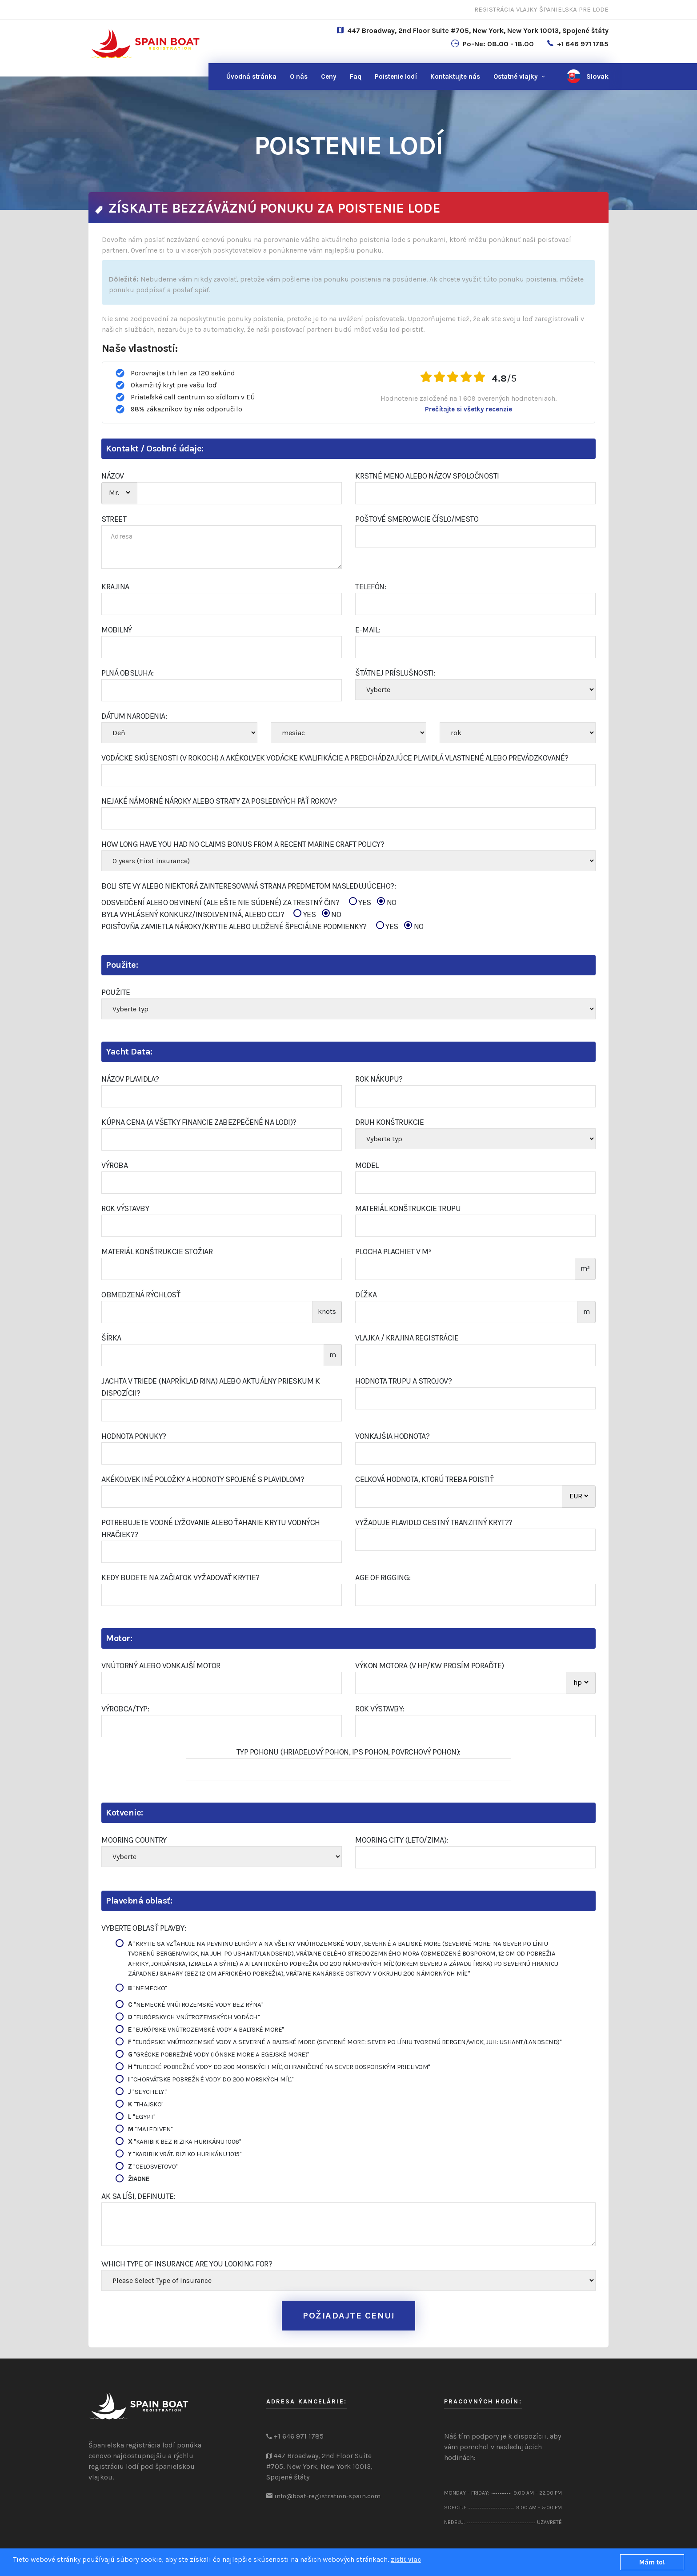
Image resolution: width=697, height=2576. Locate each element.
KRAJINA (115, 587)
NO (387, 902)
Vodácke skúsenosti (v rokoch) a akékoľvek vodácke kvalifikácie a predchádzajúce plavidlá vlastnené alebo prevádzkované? (335, 758)
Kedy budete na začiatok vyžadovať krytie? (180, 1577)
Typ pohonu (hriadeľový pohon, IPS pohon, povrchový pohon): (348, 1752)
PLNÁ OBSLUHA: (127, 673)
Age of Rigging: (383, 1577)
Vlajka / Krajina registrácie (406, 1338)
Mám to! (652, 2562)
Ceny (328, 76)
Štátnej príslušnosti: (395, 673)
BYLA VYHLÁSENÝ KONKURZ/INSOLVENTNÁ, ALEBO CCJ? (221, 915)
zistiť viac (406, 2560)
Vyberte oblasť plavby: (143, 1928)
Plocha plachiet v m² (393, 1251)
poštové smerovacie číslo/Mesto (416, 519)
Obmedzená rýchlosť (140, 1295)
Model (367, 1165)
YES (360, 902)
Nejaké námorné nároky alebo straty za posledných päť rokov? (219, 801)
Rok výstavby (125, 1208)
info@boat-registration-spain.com (327, 2496)
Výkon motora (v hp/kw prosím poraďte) (429, 1665)
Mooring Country (134, 1840)
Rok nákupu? (379, 1079)
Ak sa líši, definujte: (138, 2196)
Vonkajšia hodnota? (392, 1436)
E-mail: (367, 630)
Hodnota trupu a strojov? (403, 1381)
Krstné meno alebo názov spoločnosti (427, 476)
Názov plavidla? (130, 1079)
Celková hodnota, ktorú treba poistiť (424, 1479)
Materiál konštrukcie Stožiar (156, 1251)
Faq (355, 76)
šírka (111, 1338)
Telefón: (370, 587)
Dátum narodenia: (134, 716)
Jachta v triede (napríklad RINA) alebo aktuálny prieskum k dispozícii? (210, 1387)
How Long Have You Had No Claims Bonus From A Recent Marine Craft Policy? (242, 844)
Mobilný (116, 630)
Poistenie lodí (396, 76)
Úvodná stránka (251, 76)
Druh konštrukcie (389, 1122)
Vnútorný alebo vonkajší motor (160, 1665)
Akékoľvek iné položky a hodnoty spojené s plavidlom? (202, 1479)
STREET (113, 519)
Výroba (114, 1165)
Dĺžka (366, 1295)
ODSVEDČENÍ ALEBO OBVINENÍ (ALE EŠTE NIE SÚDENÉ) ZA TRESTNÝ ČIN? (249, 903)
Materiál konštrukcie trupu (408, 1208)
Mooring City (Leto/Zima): (401, 1840)
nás (455, 76)
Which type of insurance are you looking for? (186, 2264)
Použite (115, 992)
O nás (299, 76)
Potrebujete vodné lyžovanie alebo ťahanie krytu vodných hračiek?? (210, 1528)
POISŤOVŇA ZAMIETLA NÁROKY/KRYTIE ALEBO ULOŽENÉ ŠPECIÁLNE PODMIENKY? (262, 927)
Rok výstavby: (380, 1709)
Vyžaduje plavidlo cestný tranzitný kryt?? (434, 1522)
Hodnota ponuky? (133, 1436)
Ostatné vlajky (515, 76)
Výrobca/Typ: (125, 1709)
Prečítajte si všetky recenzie (468, 409)
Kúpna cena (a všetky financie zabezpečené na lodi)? (198, 1122)
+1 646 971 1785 (583, 44)
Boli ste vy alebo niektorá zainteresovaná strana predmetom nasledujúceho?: (248, 886)
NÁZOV (112, 476)
